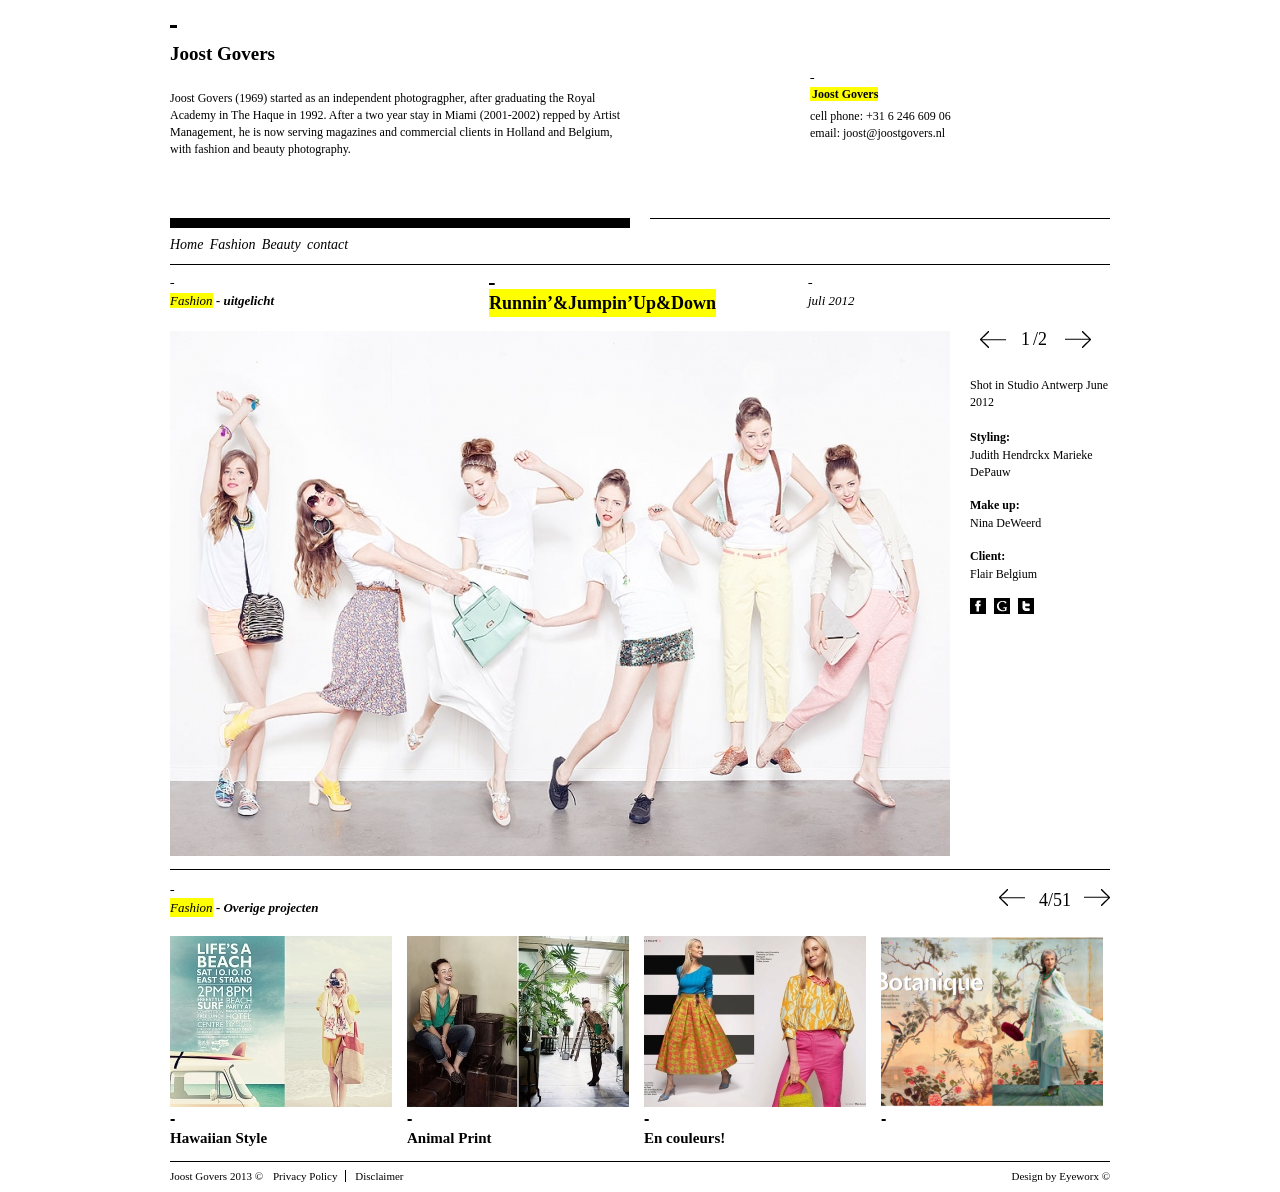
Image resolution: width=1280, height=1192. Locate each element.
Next (1078, 339)
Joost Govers (222, 53)
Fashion (233, 244)
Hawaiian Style (218, 1138)
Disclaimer (379, 1176)
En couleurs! (684, 1138)
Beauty (281, 244)
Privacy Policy (305, 1176)
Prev (993, 339)
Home (186, 244)
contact (327, 244)
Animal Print (449, 1138)
